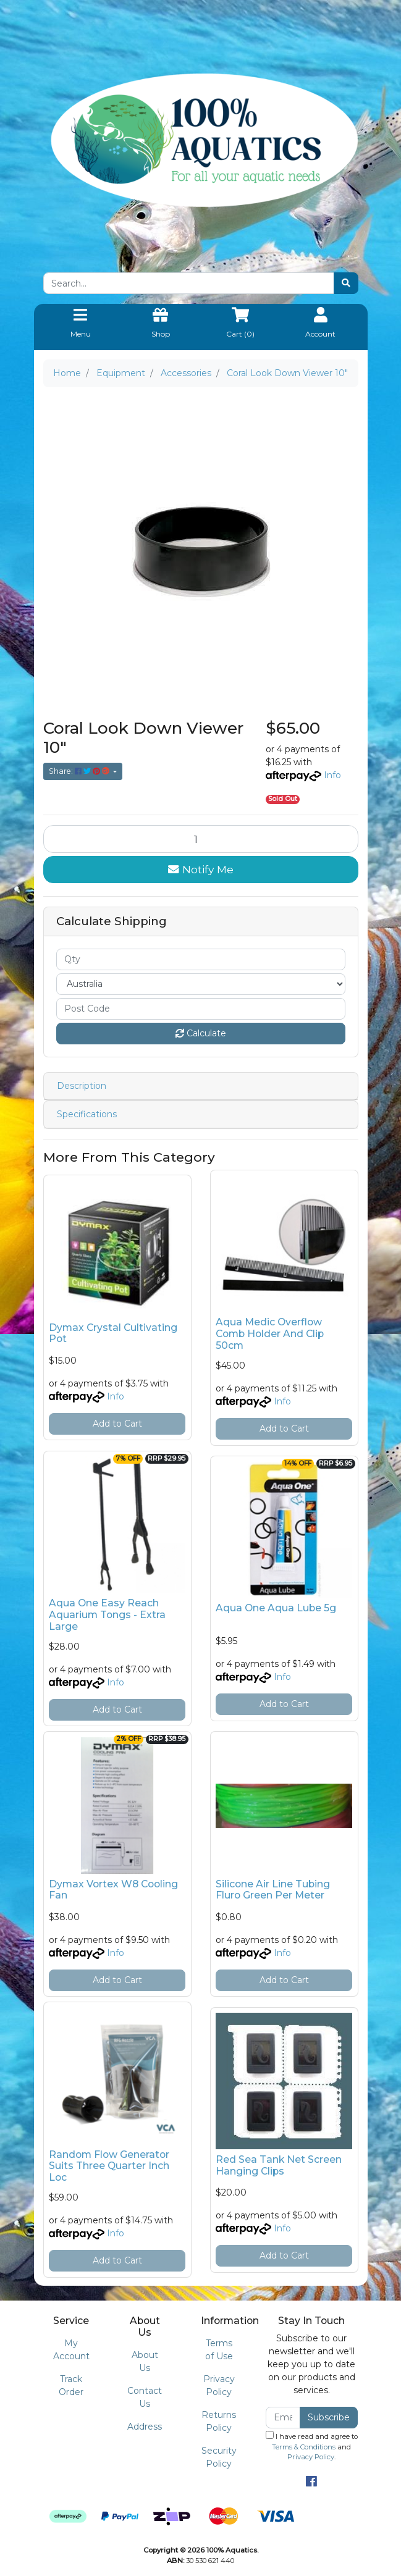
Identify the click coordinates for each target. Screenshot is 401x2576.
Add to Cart (117, 1423)
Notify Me (201, 869)
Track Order (71, 2385)
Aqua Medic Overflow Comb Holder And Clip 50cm (270, 1333)
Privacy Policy (219, 2385)
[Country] (200, 984)
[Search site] (346, 283)
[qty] (200, 959)
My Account (71, 2350)
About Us (145, 2361)
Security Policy (219, 2457)
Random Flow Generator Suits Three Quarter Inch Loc (109, 2166)
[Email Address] (283, 2417)
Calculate (200, 1033)
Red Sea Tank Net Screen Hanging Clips (279, 2165)
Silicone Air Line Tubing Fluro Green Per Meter (273, 1890)
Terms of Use (219, 2350)
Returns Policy (218, 2421)
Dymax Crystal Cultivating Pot (113, 1333)
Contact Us (144, 2397)
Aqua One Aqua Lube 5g (276, 1608)
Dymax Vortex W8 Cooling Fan (113, 1890)
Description (81, 1085)
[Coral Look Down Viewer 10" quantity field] (200, 838)
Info (332, 775)
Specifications (87, 1114)
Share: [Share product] (80, 771)
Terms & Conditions (304, 2447)
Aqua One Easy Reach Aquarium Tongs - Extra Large (107, 1614)
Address (144, 2426)
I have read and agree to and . (312, 2446)
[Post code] (200, 1009)
